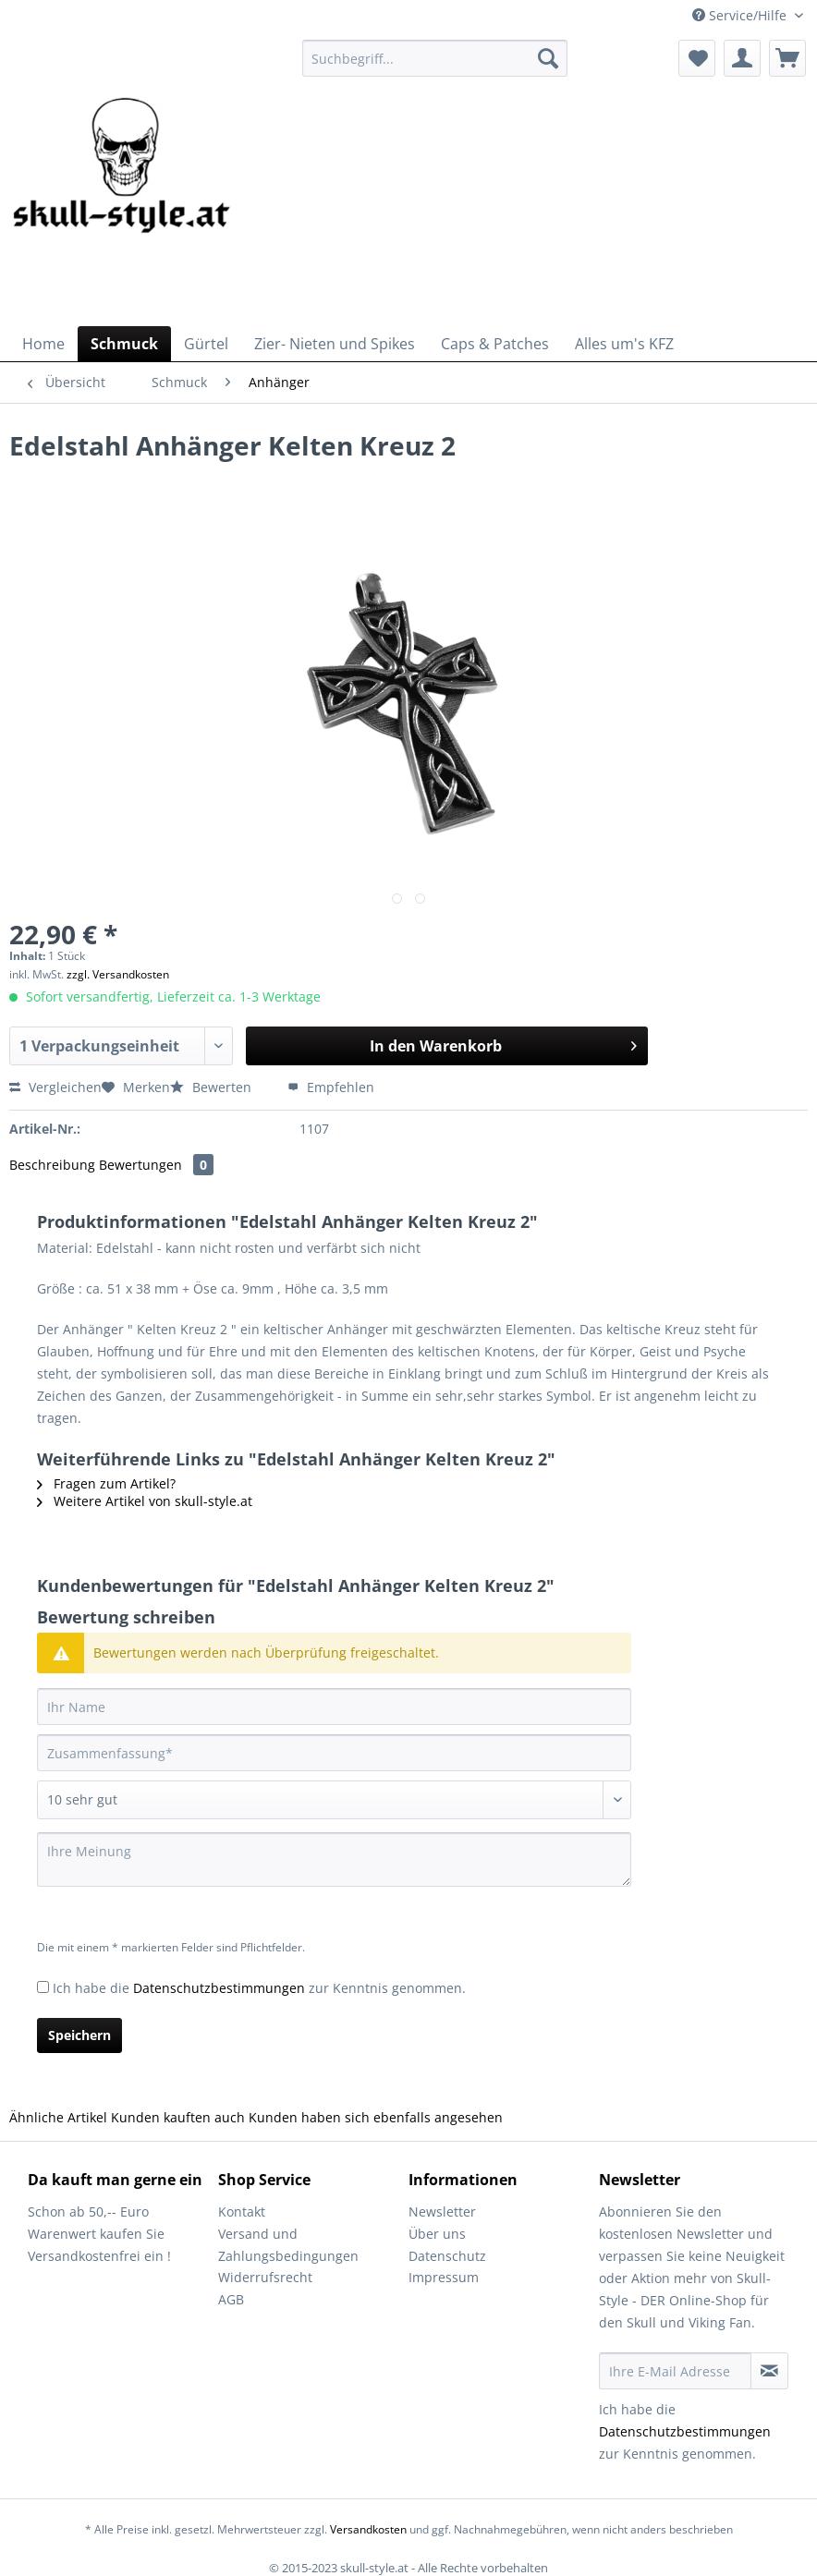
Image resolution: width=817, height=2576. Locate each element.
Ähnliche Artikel (58, 2117)
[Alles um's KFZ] (624, 343)
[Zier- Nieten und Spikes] (334, 343)
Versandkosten (368, 2529)
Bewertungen (156, 1164)
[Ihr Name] (334, 1706)
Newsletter (442, 2211)
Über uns (437, 2233)
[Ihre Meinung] (334, 1859)
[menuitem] (434, 67)
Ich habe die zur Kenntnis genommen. (259, 1988)
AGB (231, 2299)
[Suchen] (548, 58)
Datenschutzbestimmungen (219, 1988)
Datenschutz (447, 2256)
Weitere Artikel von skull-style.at (144, 1501)
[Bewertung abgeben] (334, 1799)
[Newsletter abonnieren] (769, 2370)
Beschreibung (52, 1164)
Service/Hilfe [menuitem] (741, 15)
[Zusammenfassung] (334, 1752)
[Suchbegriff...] (434, 58)
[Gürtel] (206, 343)
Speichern (79, 2035)
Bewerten (212, 1087)
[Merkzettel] (696, 58)
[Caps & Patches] (495, 343)
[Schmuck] (124, 343)
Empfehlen (330, 1087)
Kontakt (241, 2211)
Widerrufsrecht (265, 2277)
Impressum (443, 2277)
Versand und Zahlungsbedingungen (288, 2245)
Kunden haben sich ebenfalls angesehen (376, 2117)
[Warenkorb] (787, 58)
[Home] (43, 343)
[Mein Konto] (742, 58)
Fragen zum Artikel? (106, 1483)
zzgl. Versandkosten (118, 974)
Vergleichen (55, 1087)
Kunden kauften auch (178, 2117)
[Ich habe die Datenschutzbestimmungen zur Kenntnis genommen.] (43, 1987)
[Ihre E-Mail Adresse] (675, 2370)
